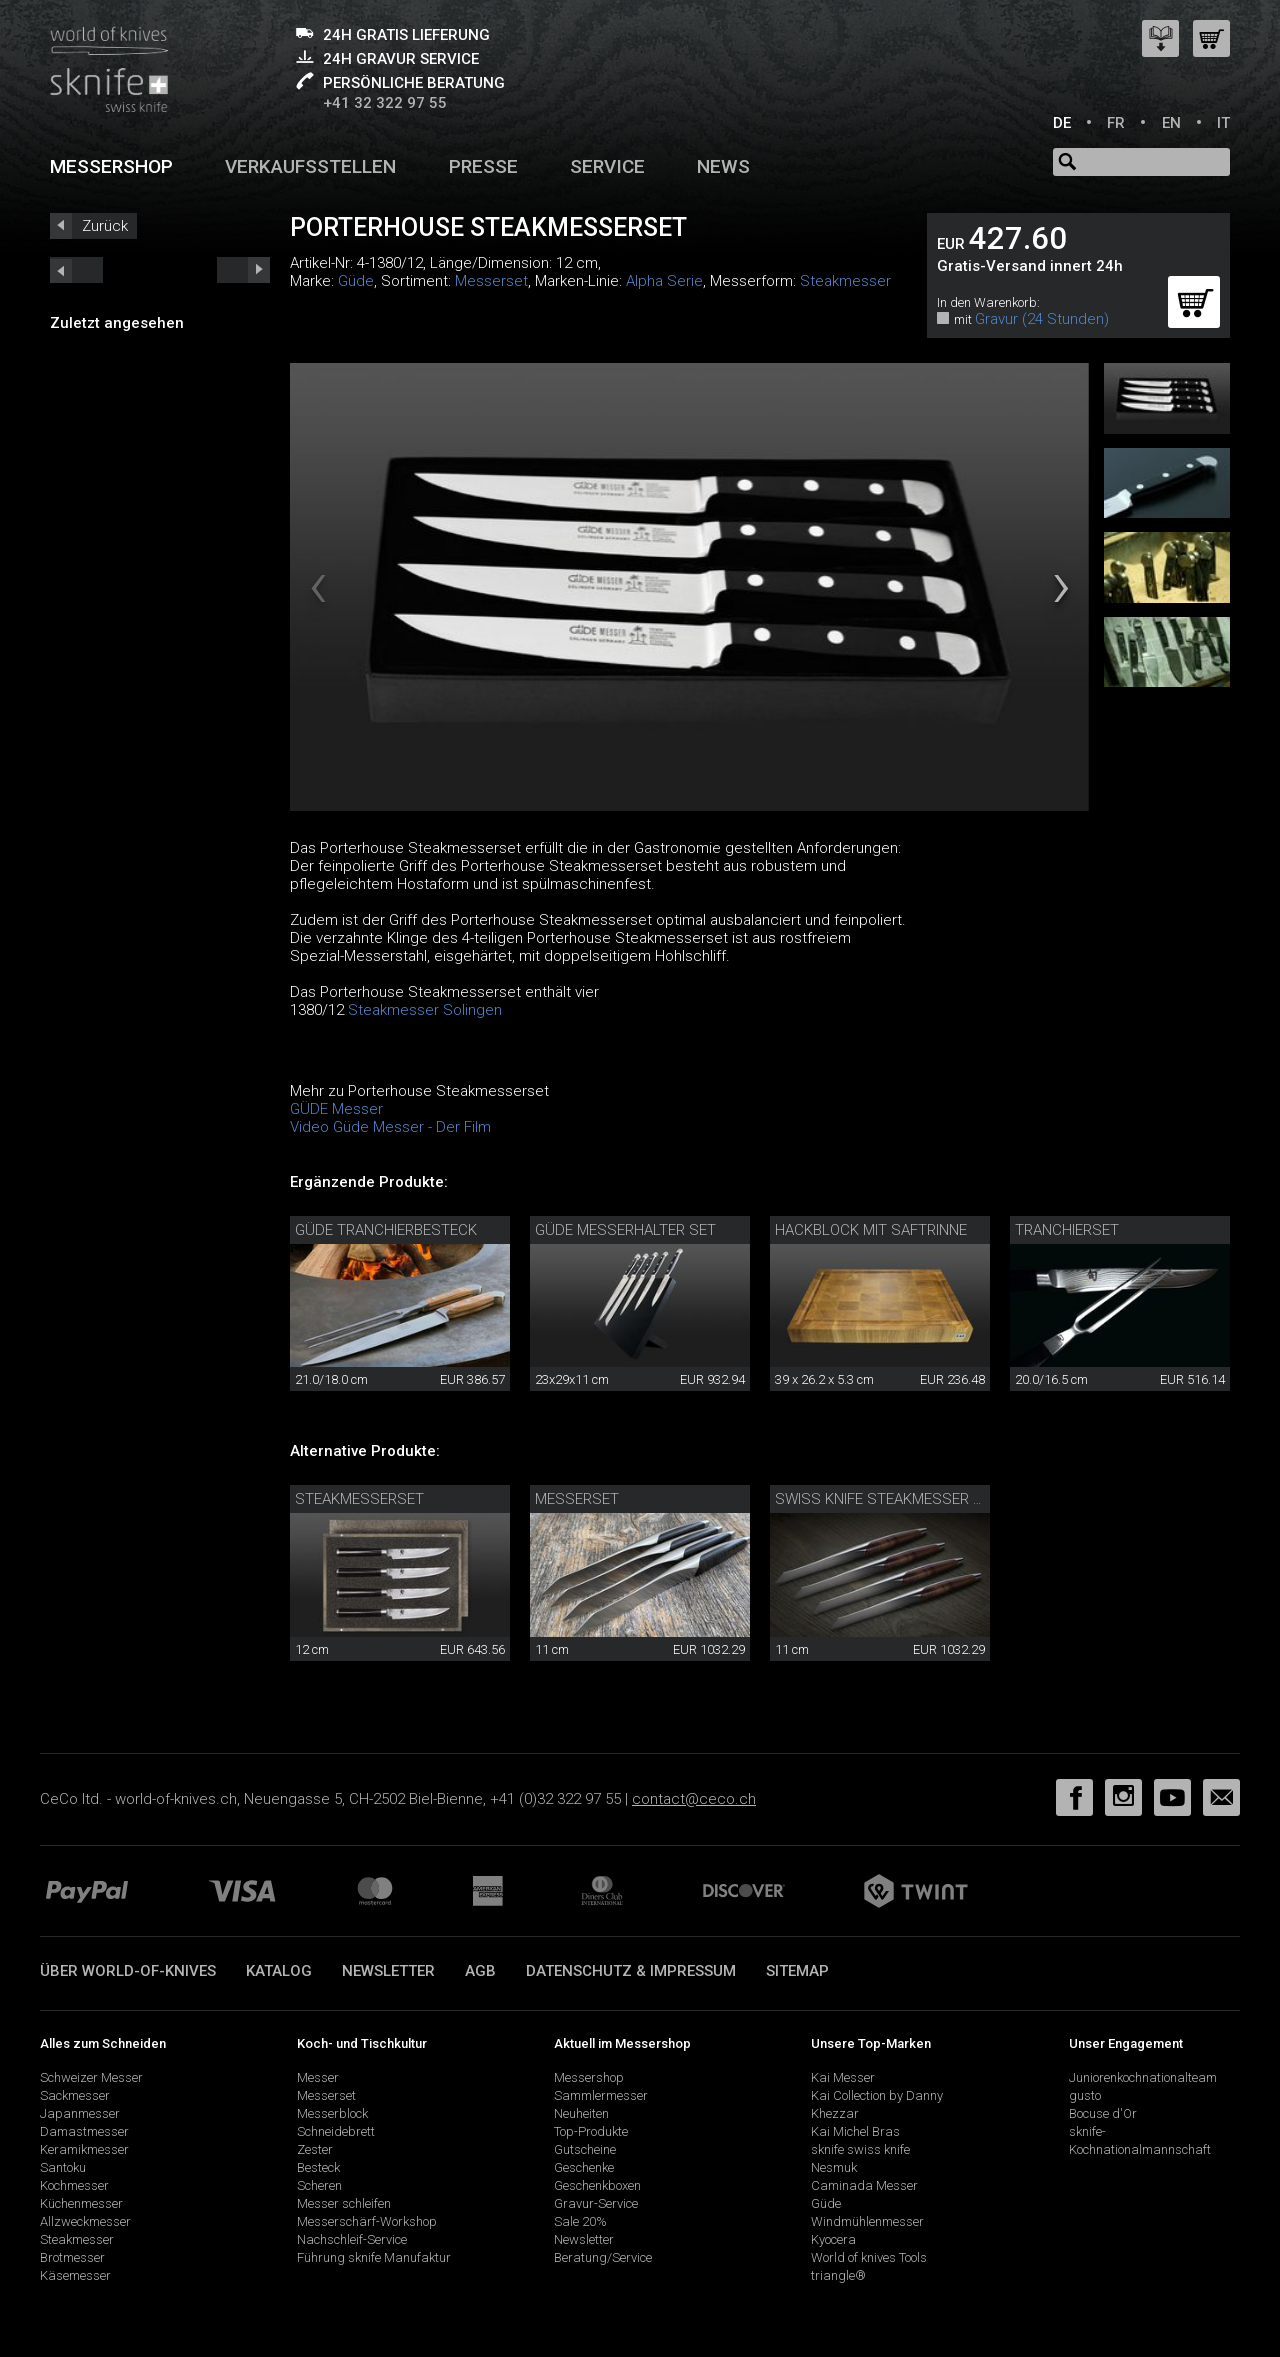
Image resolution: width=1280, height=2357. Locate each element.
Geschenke (584, 2167)
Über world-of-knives (128, 1971)
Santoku (63, 2167)
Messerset (491, 281)
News (723, 166)
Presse (483, 166)
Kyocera (833, 2239)
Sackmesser (75, 2095)
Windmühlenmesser (867, 2221)
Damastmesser (84, 2131)
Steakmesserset (359, 1499)
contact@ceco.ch (694, 1799)
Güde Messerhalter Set (625, 1230)
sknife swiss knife (860, 2149)
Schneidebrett (336, 2131)
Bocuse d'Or (1103, 2113)
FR (1116, 123)
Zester (315, 2149)
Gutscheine (585, 2149)
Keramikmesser (84, 2149)
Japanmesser (80, 2113)
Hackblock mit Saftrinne (871, 1230)
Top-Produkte (591, 2131)
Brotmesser (72, 2257)
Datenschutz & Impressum (631, 1971)
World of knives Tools (869, 2257)
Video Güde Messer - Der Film (390, 1127)
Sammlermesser (601, 2095)
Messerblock (332, 2113)
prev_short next (243, 270)
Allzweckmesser (85, 2221)
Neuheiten (581, 2113)
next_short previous (76, 270)
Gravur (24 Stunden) (1042, 319)
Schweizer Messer (91, 2077)
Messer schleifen (344, 2203)
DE (1062, 123)
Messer (318, 2077)
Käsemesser (75, 2275)
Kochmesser (74, 2185)
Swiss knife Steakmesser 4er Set (902, 1499)
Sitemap (797, 1971)
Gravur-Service (596, 2203)
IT (1223, 123)
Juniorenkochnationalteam (1143, 2077)
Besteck (318, 2167)
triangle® (838, 2275)
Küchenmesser (81, 2203)
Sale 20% (580, 2221)
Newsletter (388, 1971)
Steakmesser (845, 281)
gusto (1085, 2095)
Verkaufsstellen (310, 166)
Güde (356, 281)
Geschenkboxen (597, 2185)
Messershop (111, 166)
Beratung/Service (603, 2257)
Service (607, 166)
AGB (480, 1971)
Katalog (279, 1971)
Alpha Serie (664, 281)
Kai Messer (843, 2077)
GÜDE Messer (336, 1109)
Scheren (319, 2185)
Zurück (105, 226)
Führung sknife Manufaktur (374, 2257)
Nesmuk (834, 2167)
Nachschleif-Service (352, 2239)
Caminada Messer (864, 2185)
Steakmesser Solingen (425, 1010)
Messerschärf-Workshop (367, 2221)
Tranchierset (1067, 1230)
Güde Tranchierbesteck (386, 1230)
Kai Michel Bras (855, 2131)
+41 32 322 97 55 (385, 103)
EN (1171, 123)
